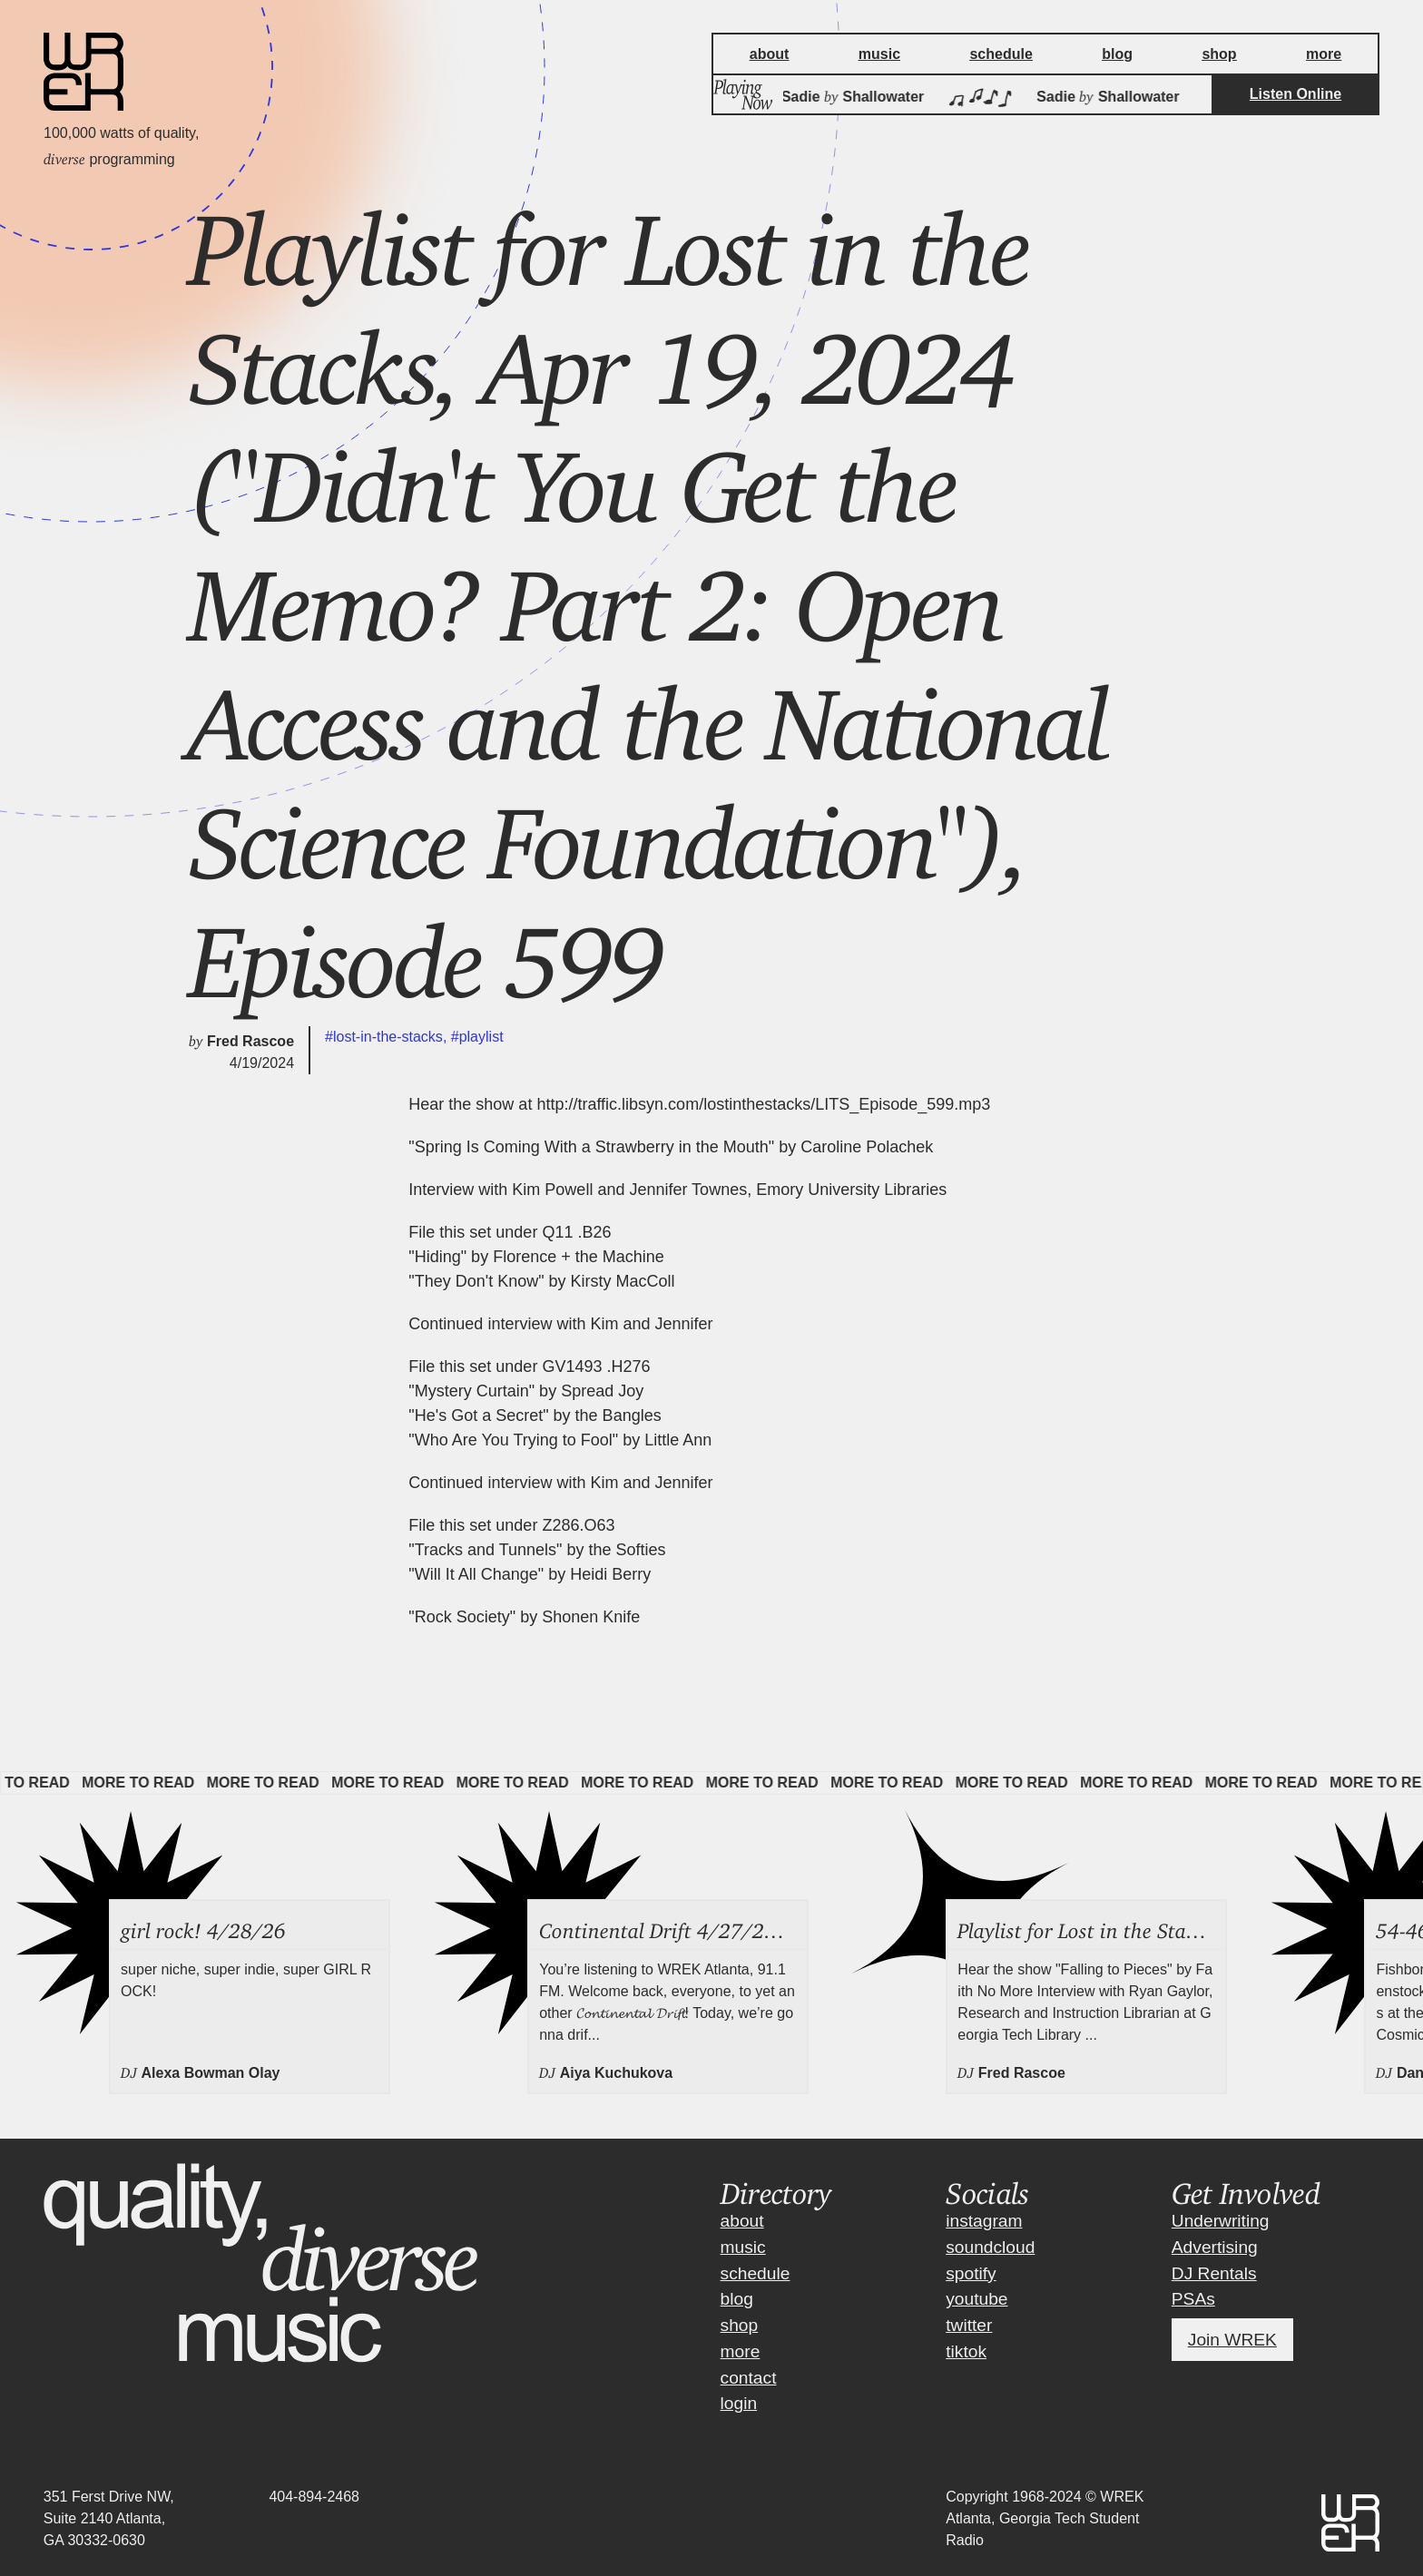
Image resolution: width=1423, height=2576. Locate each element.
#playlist (477, 1036)
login (739, 2403)
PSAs (1193, 2298)
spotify (971, 2273)
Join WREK (1232, 2339)
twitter (969, 2325)
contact (749, 2377)
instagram (984, 2220)
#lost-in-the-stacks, (388, 1036)
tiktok (966, 2351)
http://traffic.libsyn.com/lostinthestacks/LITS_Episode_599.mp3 (763, 1104)
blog (737, 2298)
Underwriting (1221, 2220)
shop (740, 2325)
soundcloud (990, 2247)
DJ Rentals (1214, 2273)
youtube (976, 2298)
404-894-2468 (314, 2496)
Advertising (1215, 2247)
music (743, 2247)
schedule (755, 2273)
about (742, 2220)
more (741, 2351)
